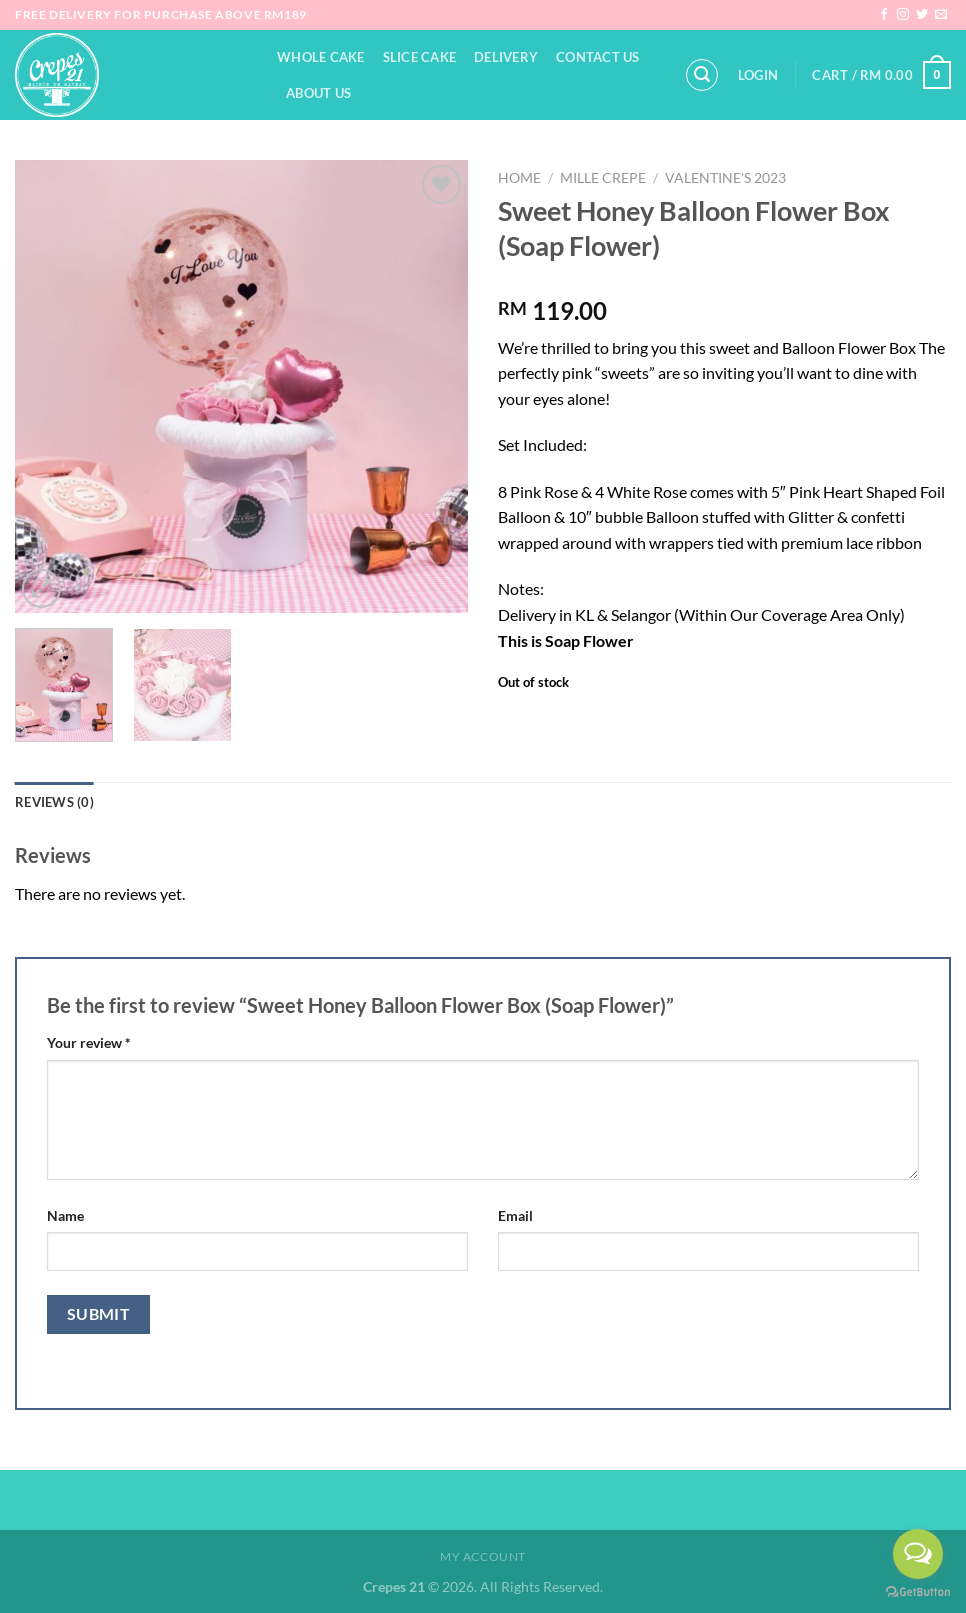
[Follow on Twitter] (922, 15)
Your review (89, 1042)
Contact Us (598, 57)
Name (65, 1215)
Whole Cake (321, 57)
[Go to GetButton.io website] (918, 1592)
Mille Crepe (603, 178)
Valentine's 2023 (725, 178)
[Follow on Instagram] (903, 15)
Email (515, 1215)
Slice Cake (420, 57)
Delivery (506, 57)
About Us (318, 93)
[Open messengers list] (918, 1554)
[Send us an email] (941, 15)
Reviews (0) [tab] (54, 802)
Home (519, 178)
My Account (483, 1556)
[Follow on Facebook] (884, 15)
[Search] (702, 75)
